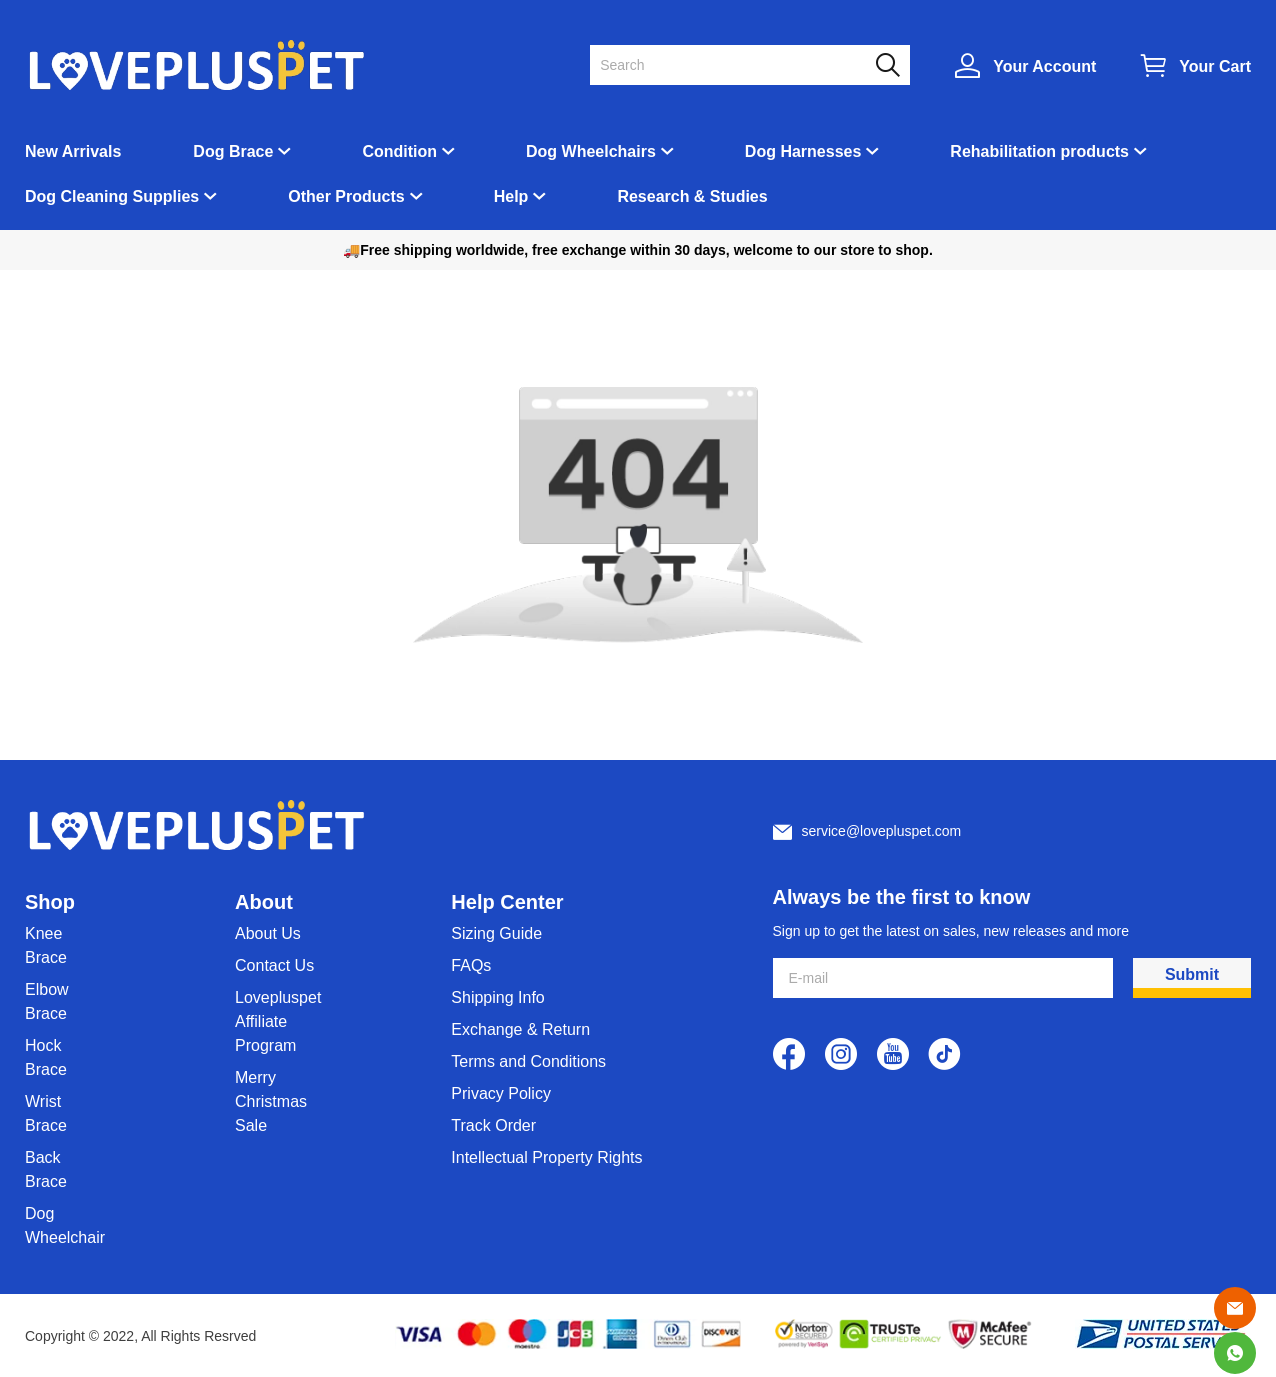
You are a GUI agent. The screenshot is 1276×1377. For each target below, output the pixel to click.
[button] (888, 65)
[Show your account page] (1025, 65)
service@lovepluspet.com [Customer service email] (882, 831)
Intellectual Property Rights (546, 1157)
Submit (1192, 974)
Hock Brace (46, 1057)
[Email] (1235, 1308)
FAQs (471, 965)
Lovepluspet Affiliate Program (278, 1021)
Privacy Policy (501, 1093)
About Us (268, 933)
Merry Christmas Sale (271, 1101)
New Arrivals (73, 151)
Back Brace (46, 1169)
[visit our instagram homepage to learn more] (841, 1054)
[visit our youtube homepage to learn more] (893, 1054)
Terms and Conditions (528, 1061)
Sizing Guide (496, 933)
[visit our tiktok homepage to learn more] (945, 1054)
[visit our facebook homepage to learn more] (789, 1054)
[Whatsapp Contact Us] (1235, 1353)
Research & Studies (692, 196)
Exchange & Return (520, 1029)
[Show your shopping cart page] (1196, 65)
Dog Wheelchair (65, 1225)
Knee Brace (46, 945)
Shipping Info (497, 997)
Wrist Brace (46, 1113)
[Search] (738, 65)
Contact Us (274, 965)
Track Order (493, 1125)
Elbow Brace (47, 1001)
